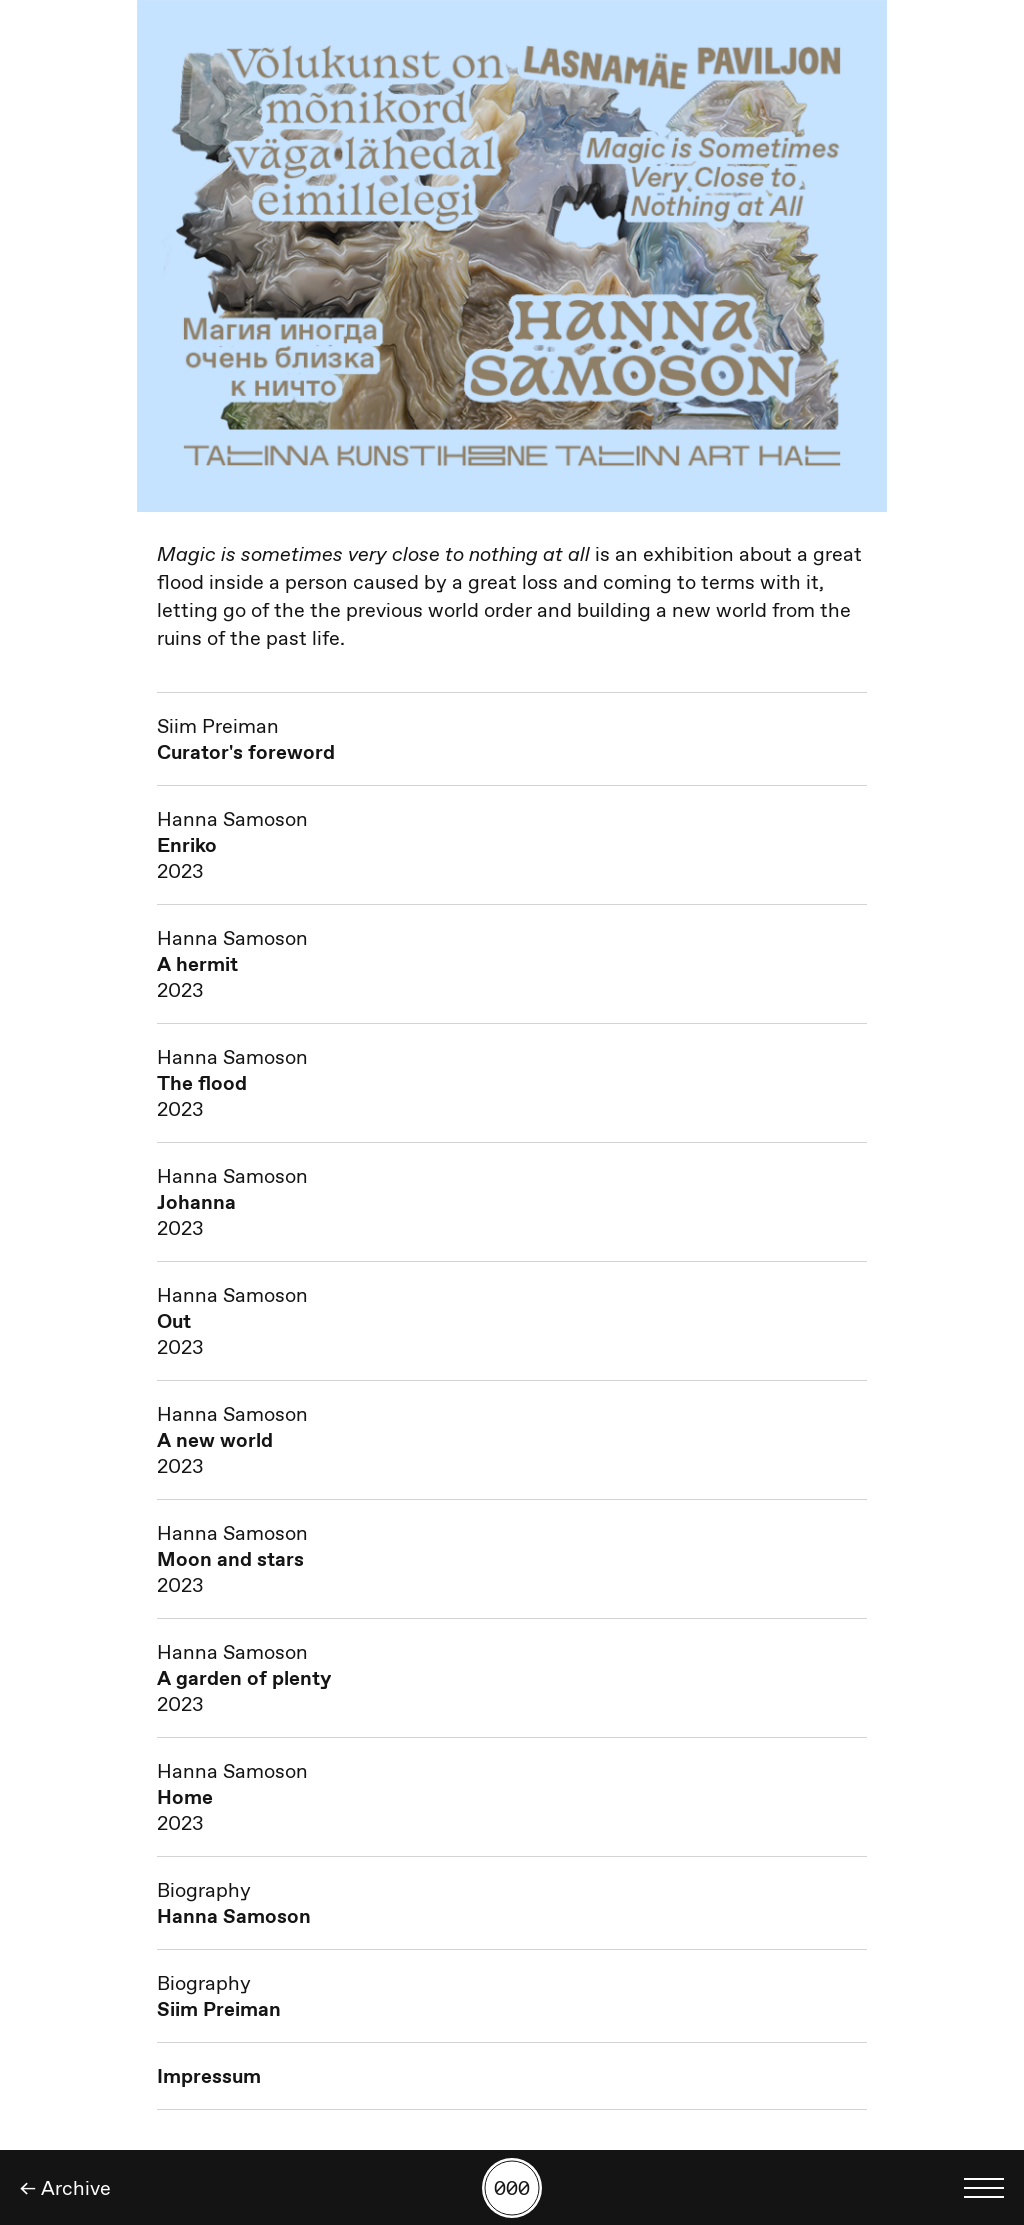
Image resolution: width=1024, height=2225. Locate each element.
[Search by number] (512, 2188)
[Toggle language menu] (984, 2188)
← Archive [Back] (65, 2188)
